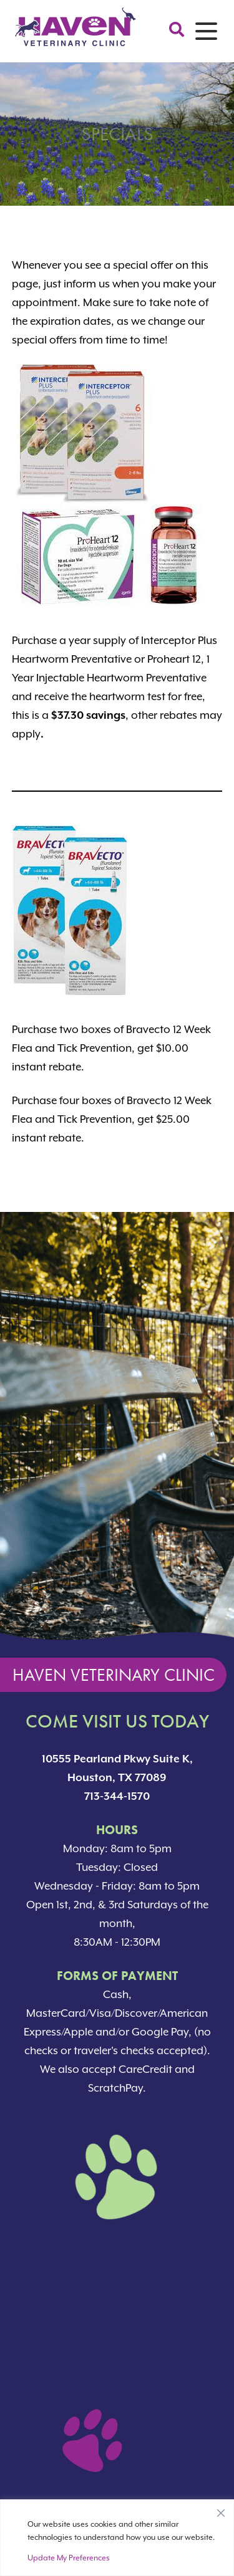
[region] (117, 2537)
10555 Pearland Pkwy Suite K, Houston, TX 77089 (117, 1768)
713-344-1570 (117, 1796)
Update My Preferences (68, 2558)
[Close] (220, 2509)
